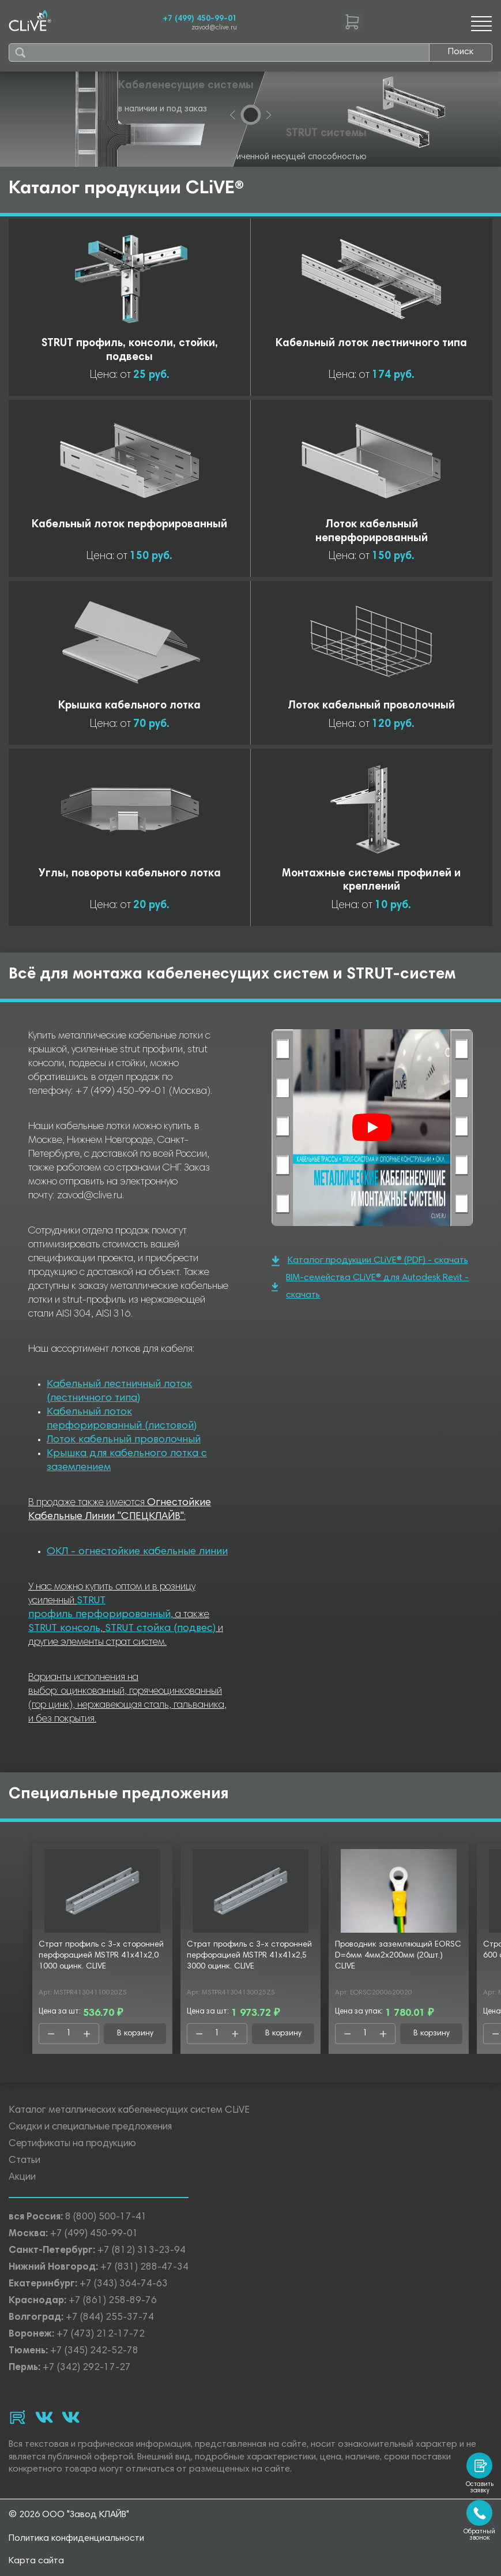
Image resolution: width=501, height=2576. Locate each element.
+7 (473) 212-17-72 (100, 2334)
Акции (22, 2178)
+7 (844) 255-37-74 (110, 2318)
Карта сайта (36, 2561)
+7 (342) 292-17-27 (87, 2368)
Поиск (460, 52)
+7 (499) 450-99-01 (200, 19)
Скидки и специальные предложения (90, 2127)
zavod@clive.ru (214, 28)
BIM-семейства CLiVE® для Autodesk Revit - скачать (370, 1286)
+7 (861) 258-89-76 (113, 2301)
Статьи (24, 2161)
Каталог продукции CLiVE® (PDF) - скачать (370, 1260)
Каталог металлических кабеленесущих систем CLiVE (129, 2111)
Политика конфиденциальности (76, 2538)
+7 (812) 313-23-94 (141, 2251)
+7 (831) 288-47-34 (144, 2268)
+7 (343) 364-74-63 (124, 2284)
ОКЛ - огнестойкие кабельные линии (137, 1552)
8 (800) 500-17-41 (106, 2217)
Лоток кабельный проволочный (124, 1440)
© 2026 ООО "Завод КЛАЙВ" (69, 2514)
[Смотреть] (371, 1127)
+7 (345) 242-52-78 (94, 2351)
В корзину (135, 2034)
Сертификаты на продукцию (72, 2144)
